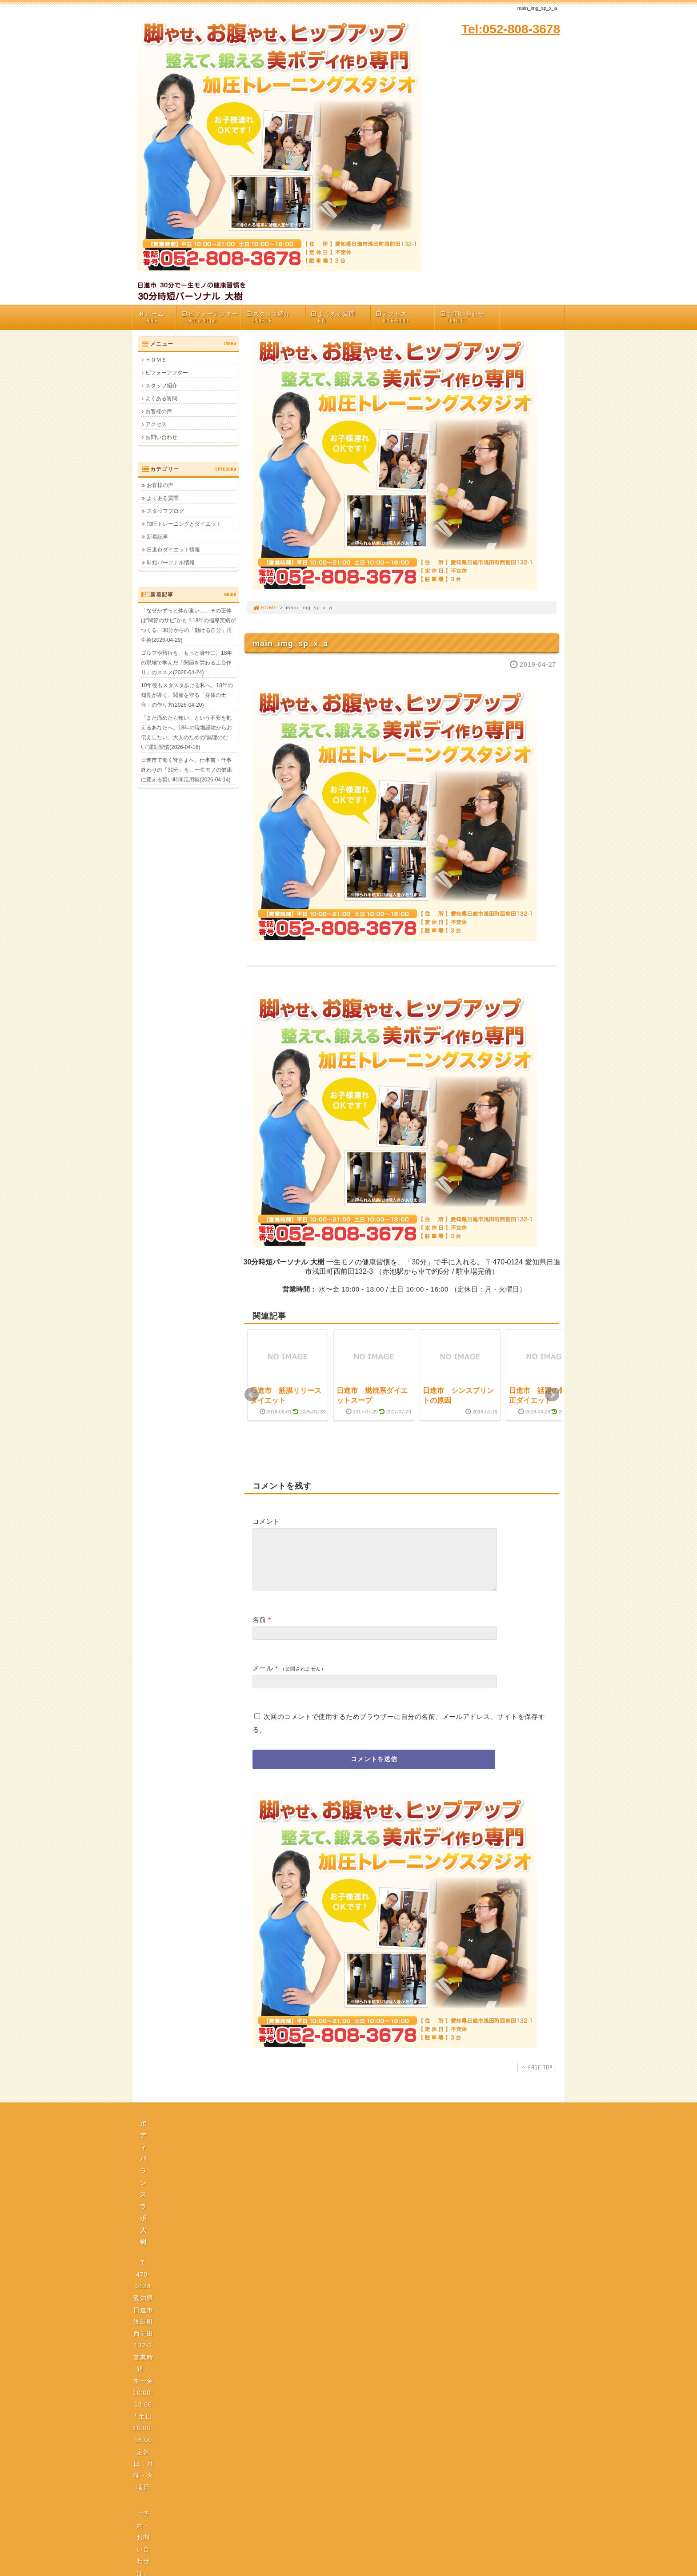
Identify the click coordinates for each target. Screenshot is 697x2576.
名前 (259, 1630)
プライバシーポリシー (351, 2216)
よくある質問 (340, 317)
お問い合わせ (469, 317)
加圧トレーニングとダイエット (184, 524)
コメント (266, 1521)
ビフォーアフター (210, 317)
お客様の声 (158, 411)
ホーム (157, 317)
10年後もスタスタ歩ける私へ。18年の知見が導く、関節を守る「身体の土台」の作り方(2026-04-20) (187, 695)
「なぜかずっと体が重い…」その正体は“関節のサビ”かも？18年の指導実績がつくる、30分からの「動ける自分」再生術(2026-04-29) (188, 625)
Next (552, 1395)
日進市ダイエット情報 (173, 550)
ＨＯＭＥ (156, 360)
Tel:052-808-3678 (510, 29)
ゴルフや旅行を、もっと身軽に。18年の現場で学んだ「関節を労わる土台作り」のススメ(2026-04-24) (186, 663)
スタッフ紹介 (275, 317)
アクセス (405, 317)
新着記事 (157, 537)
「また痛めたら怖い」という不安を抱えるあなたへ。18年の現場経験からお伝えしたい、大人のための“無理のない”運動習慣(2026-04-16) (186, 732)
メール (262, 1678)
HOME (264, 607)
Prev (251, 1395)
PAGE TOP (536, 2077)
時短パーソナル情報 (171, 562)
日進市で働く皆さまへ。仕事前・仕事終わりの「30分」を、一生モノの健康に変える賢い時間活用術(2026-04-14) (186, 770)
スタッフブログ (165, 511)
